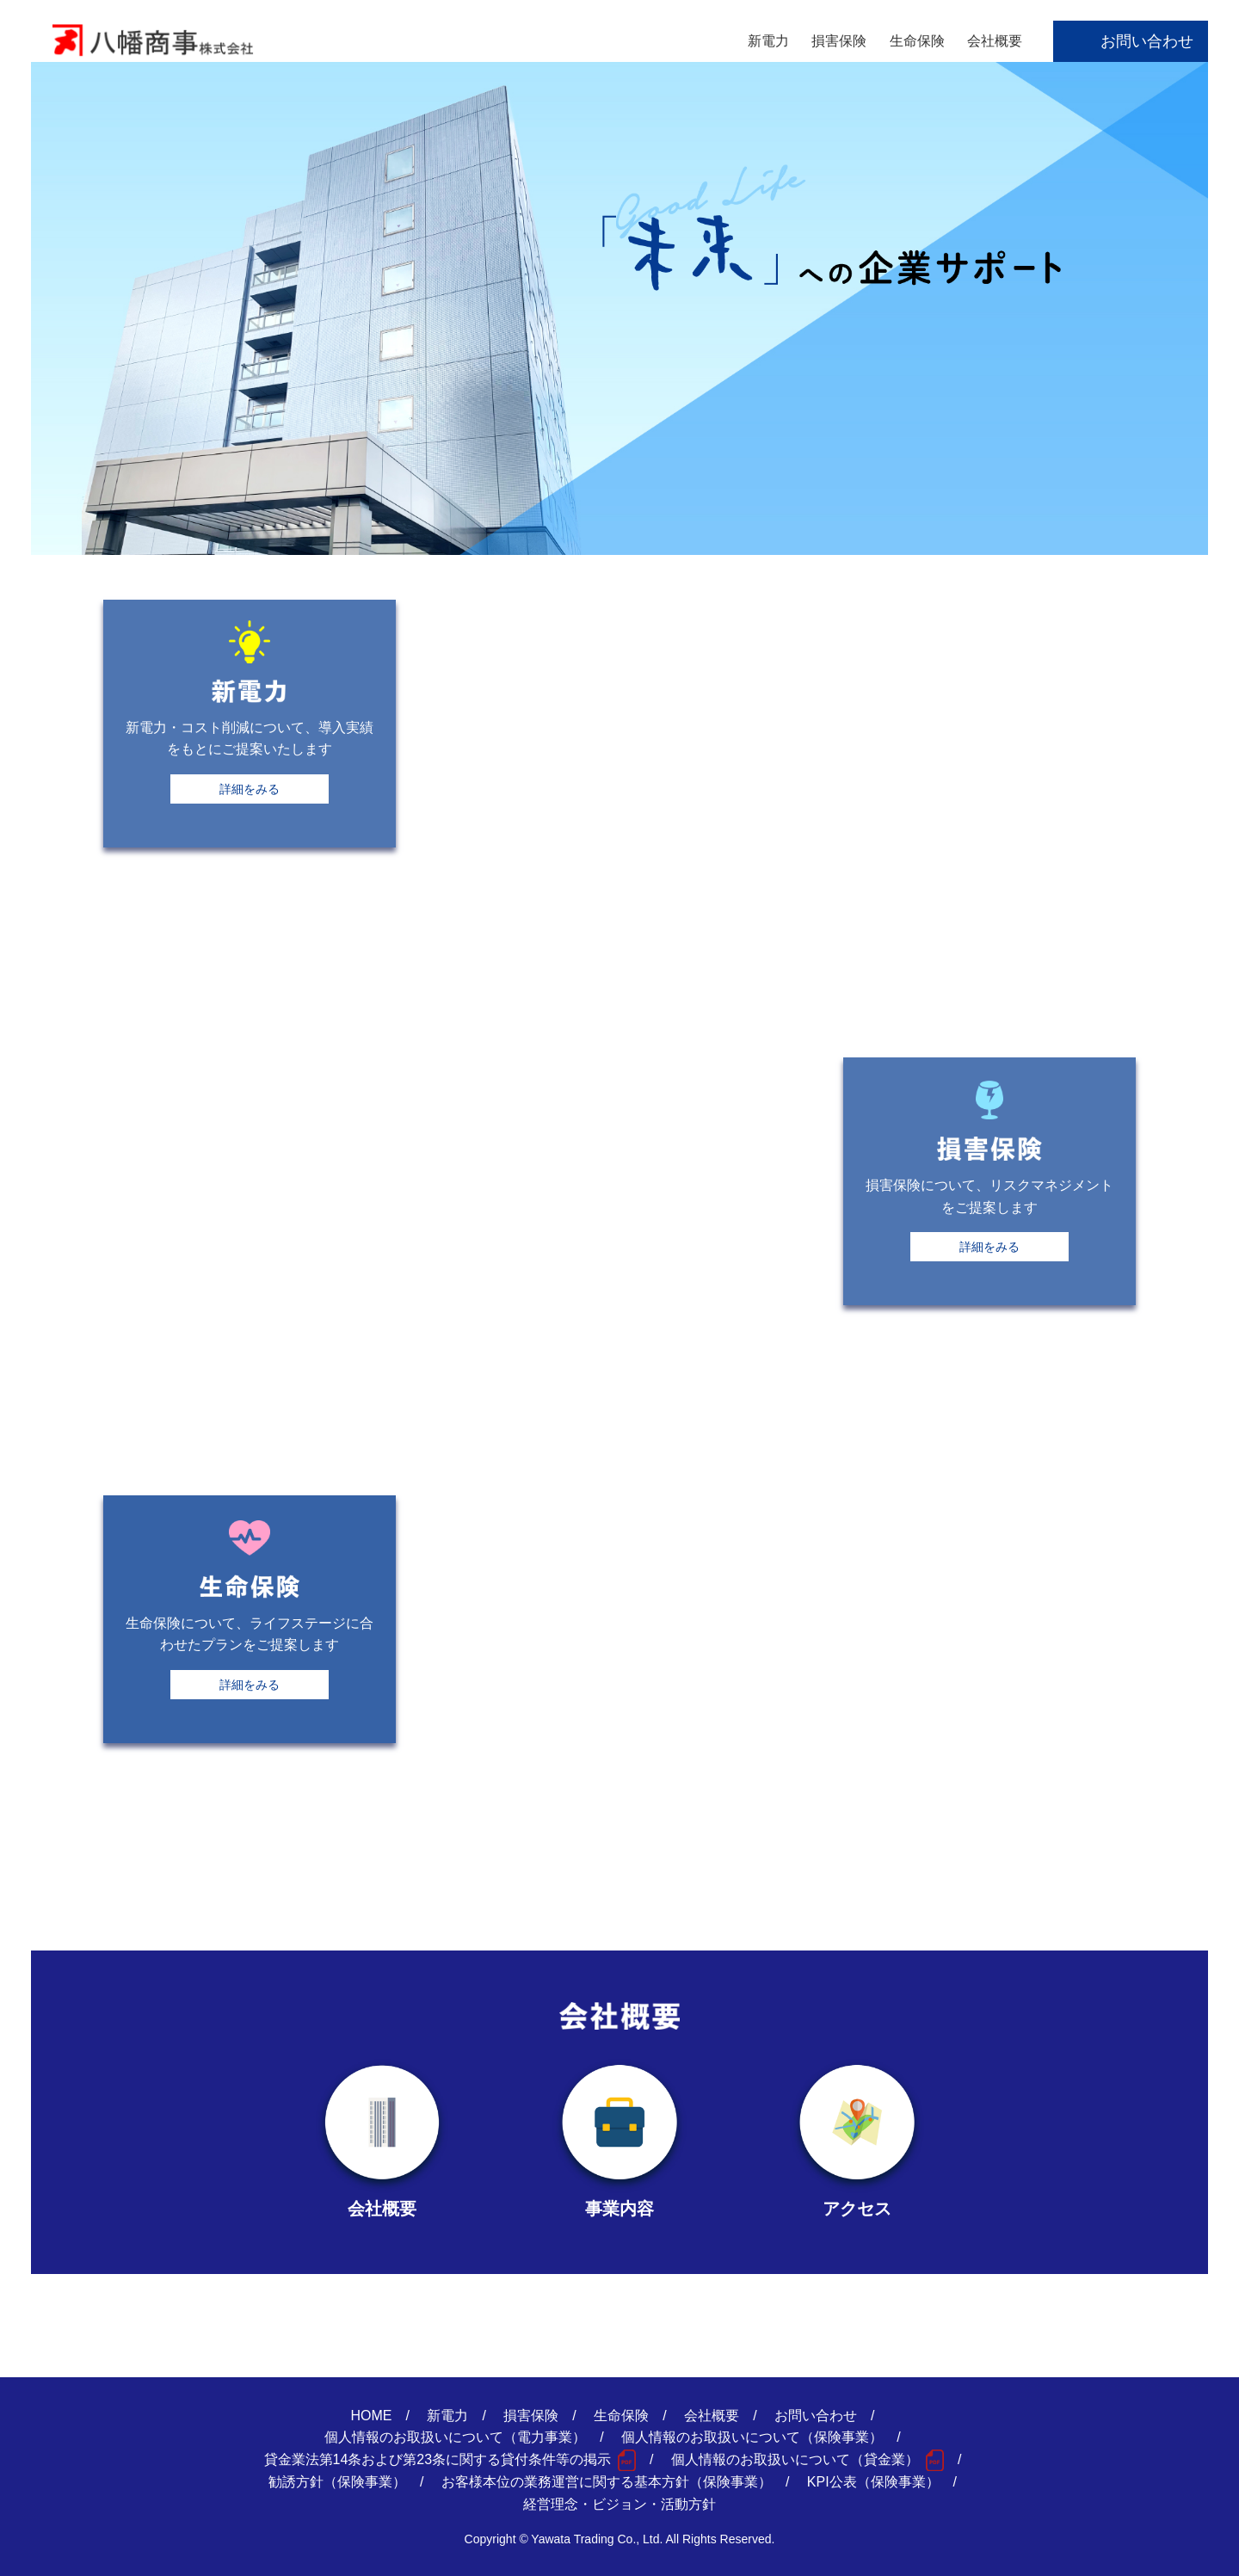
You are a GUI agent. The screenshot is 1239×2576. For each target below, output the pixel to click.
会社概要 (994, 41)
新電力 (768, 41)
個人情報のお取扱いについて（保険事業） (752, 2437)
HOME (371, 2415)
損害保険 (838, 41)
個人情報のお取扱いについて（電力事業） (455, 2437)
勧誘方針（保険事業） (337, 2481)
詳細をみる (249, 789)
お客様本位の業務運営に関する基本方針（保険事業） (606, 2481)
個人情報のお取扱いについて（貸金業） (795, 2459)
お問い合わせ (1146, 41)
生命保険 (917, 41)
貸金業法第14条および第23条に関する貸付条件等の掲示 (438, 2459)
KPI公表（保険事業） (873, 2481)
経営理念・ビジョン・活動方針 (619, 2504)
